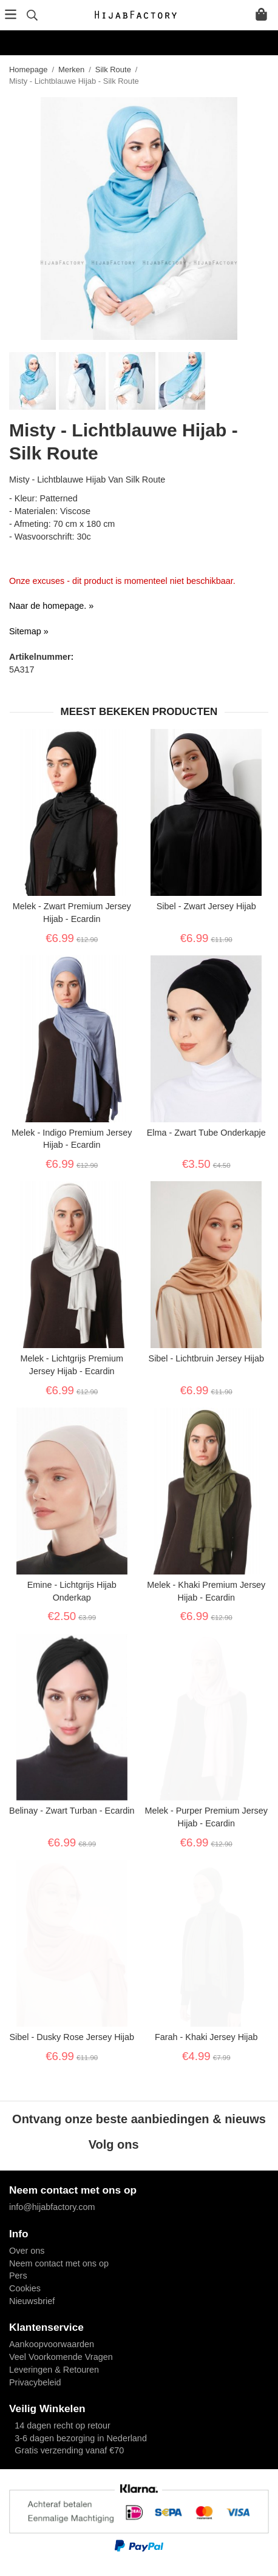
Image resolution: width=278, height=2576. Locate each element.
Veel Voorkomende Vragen (61, 2357)
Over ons (26, 2251)
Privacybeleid (35, 2382)
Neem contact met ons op (59, 2263)
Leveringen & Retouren (54, 2369)
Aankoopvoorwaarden (51, 2344)
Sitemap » (29, 631)
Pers (18, 2275)
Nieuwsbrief (32, 2301)
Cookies (25, 2288)
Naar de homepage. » (51, 606)
